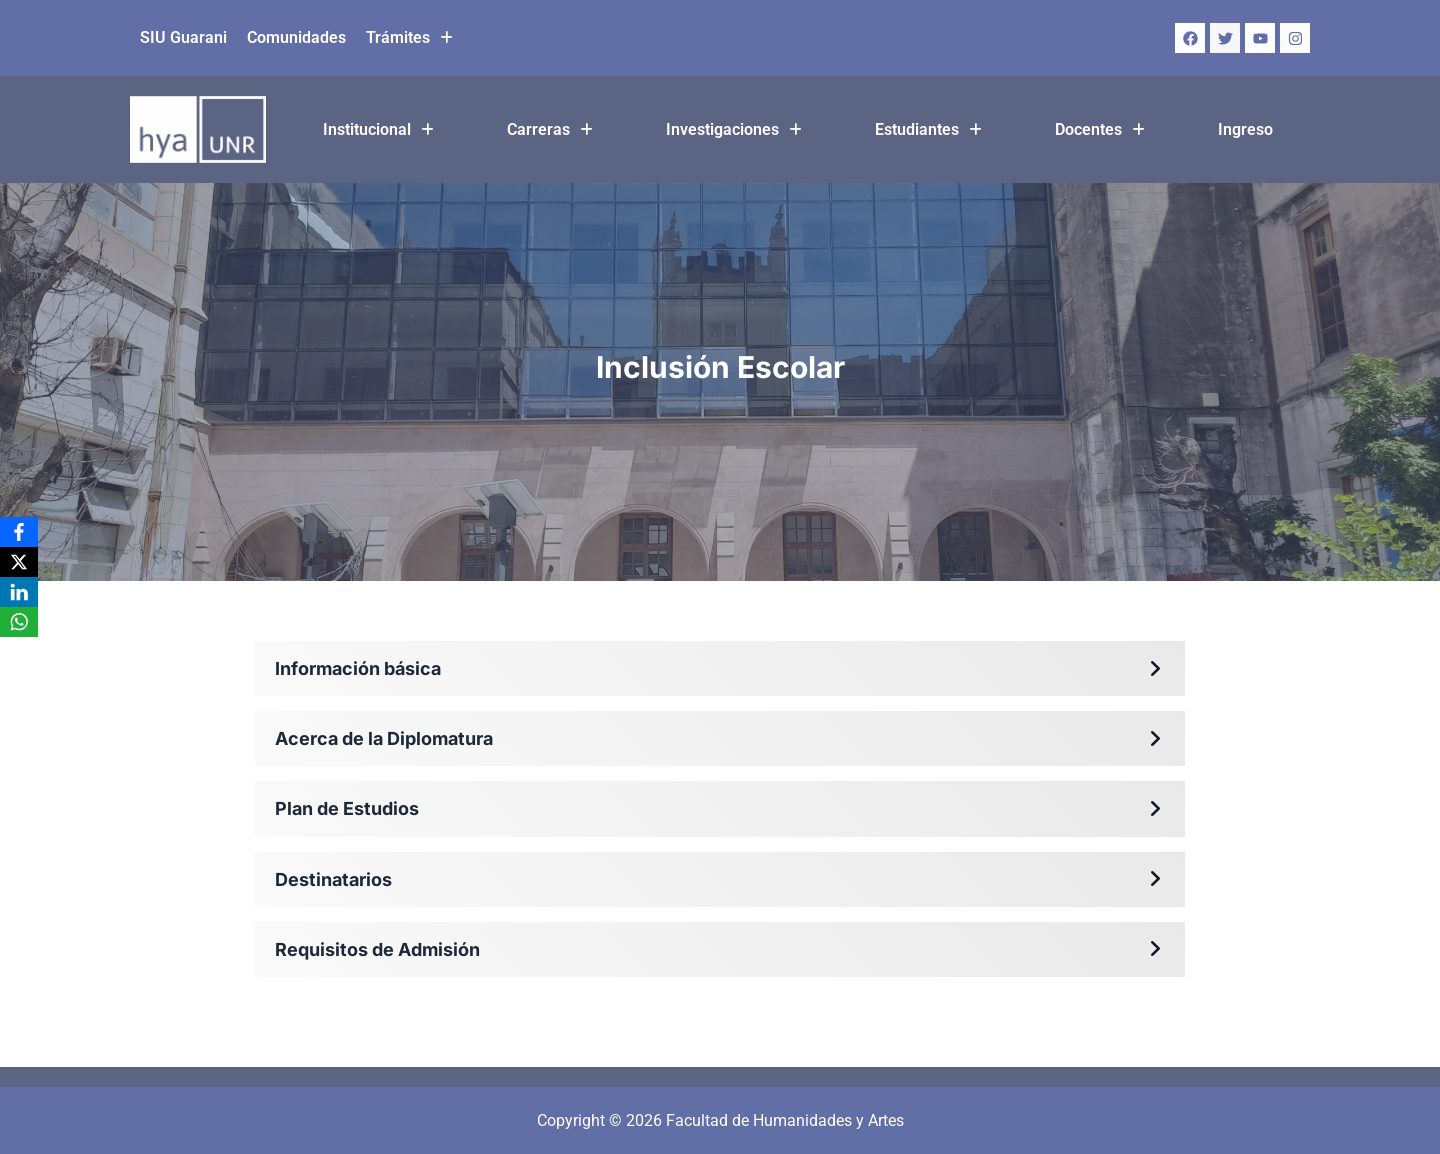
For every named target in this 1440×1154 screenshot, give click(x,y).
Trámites (409, 37)
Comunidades (296, 37)
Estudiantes (928, 129)
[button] (409, 38)
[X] (19, 562)
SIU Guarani (183, 37)
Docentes (1100, 129)
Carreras (550, 129)
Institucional (378, 129)
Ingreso (1245, 129)
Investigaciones (734, 129)
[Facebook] (19, 532)
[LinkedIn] (19, 592)
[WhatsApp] (19, 622)
